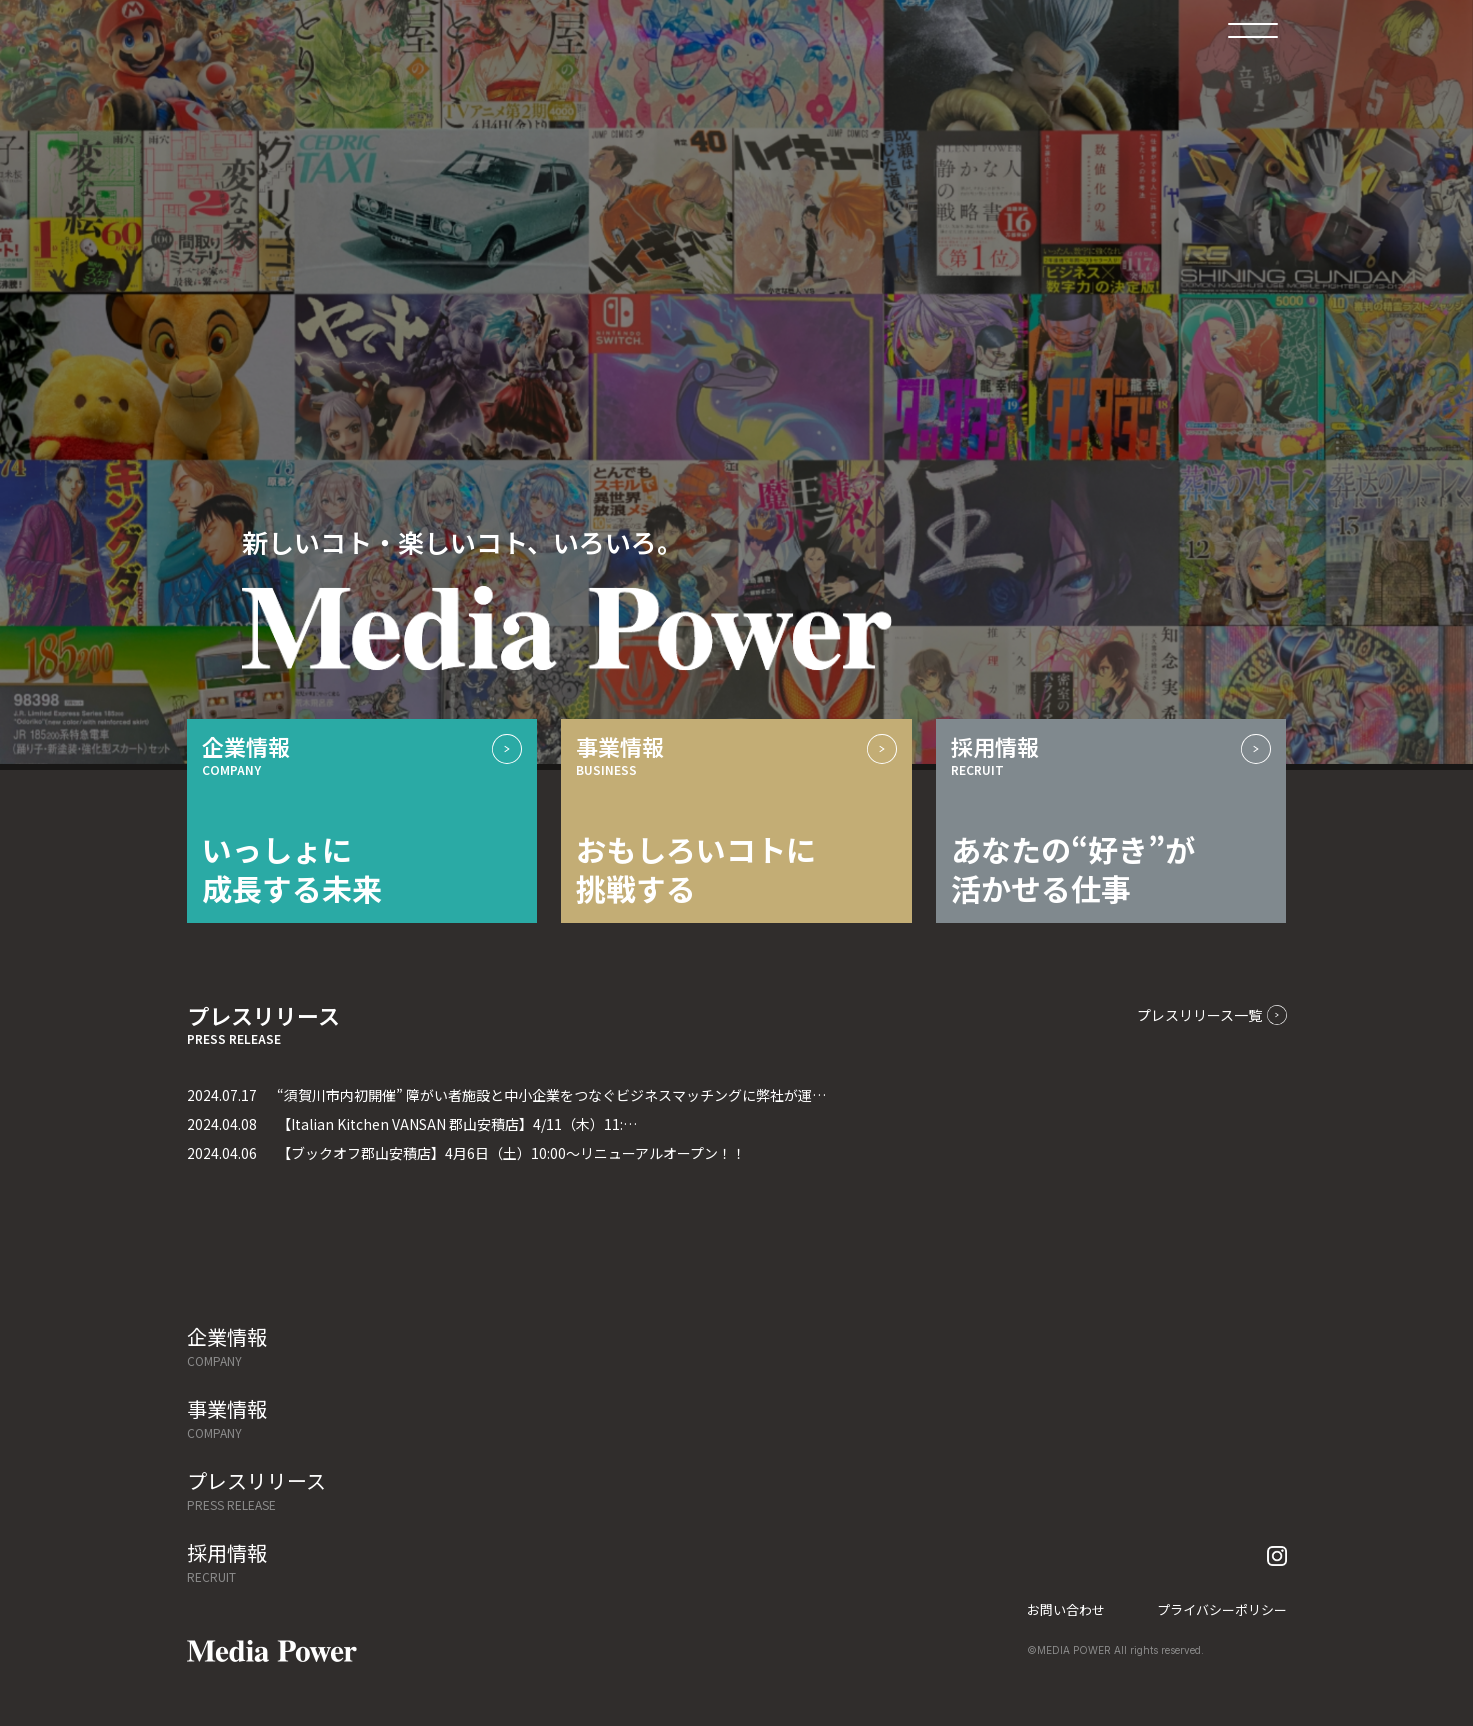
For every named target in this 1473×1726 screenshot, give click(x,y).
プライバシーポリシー (1222, 1609)
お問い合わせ (1066, 1609)
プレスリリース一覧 (1212, 1015)
